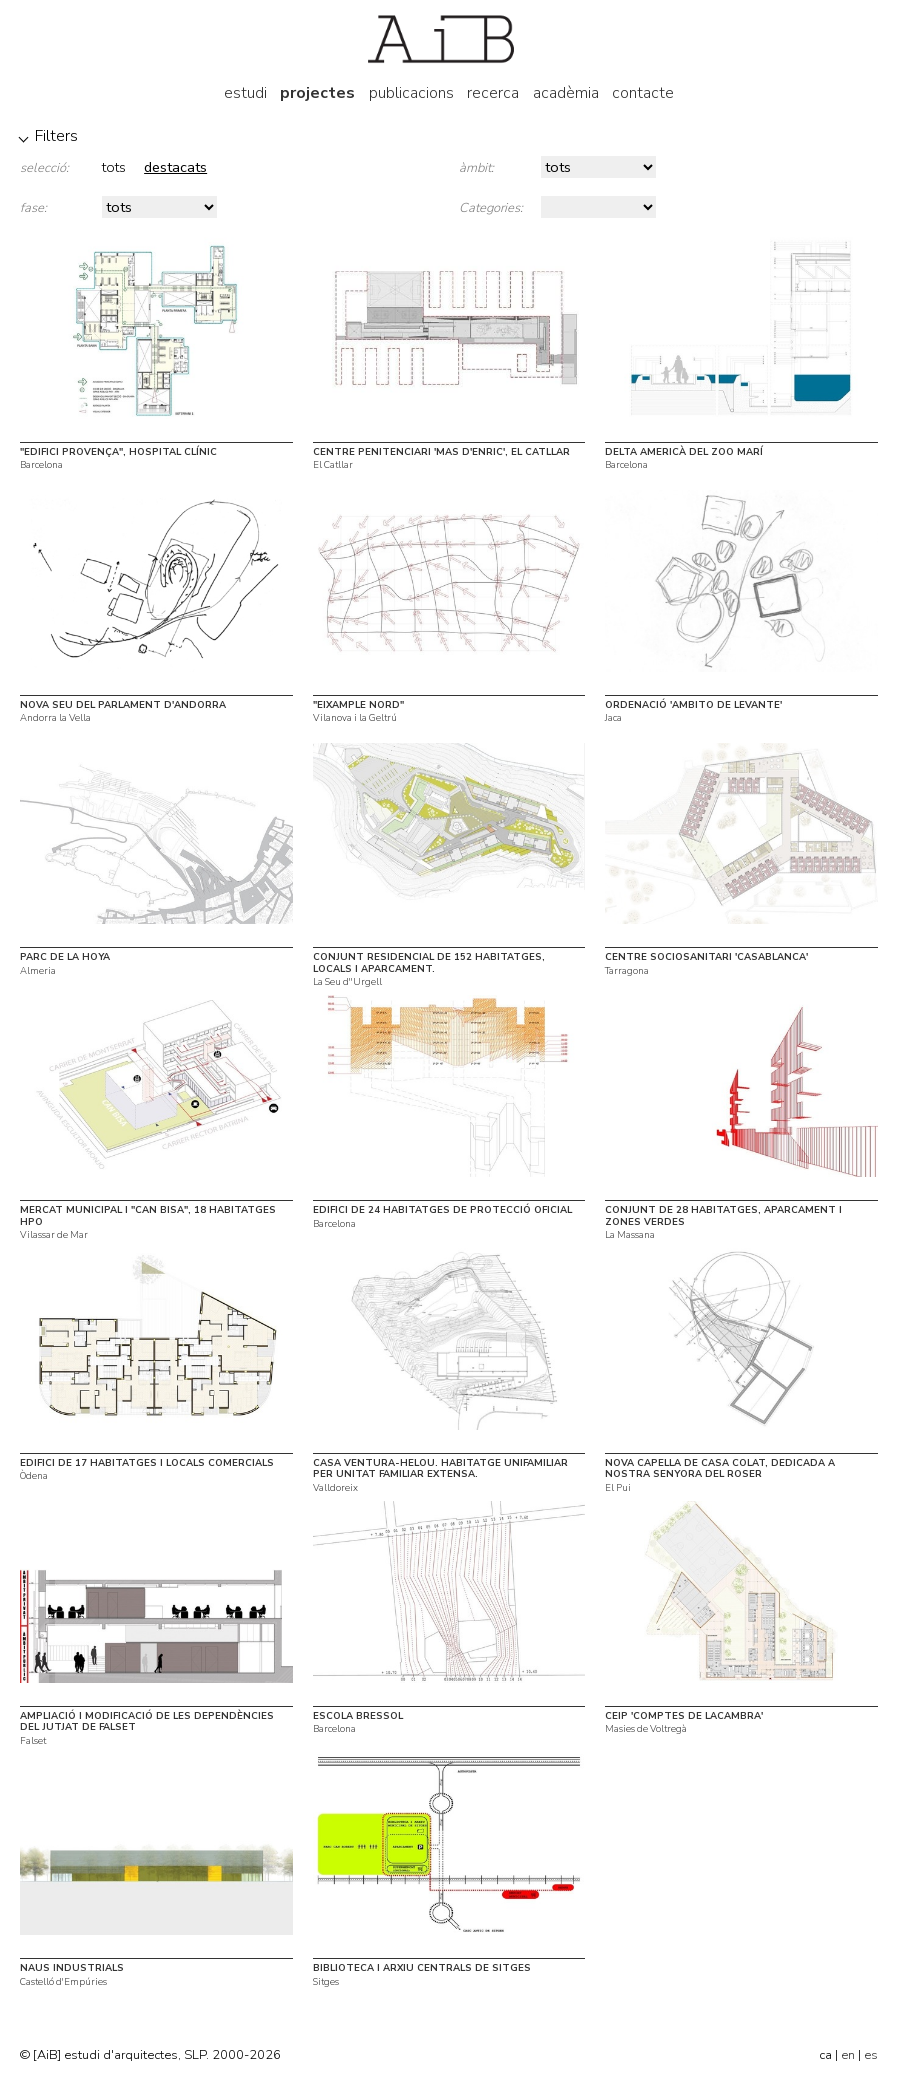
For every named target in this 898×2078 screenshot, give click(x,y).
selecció (43, 168)
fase (32, 208)
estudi (245, 93)
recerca (493, 93)
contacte (643, 93)
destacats (175, 167)
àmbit (475, 168)
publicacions (411, 93)
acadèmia (566, 93)
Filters (56, 136)
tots (114, 167)
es (871, 2055)
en (848, 2055)
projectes (317, 93)
